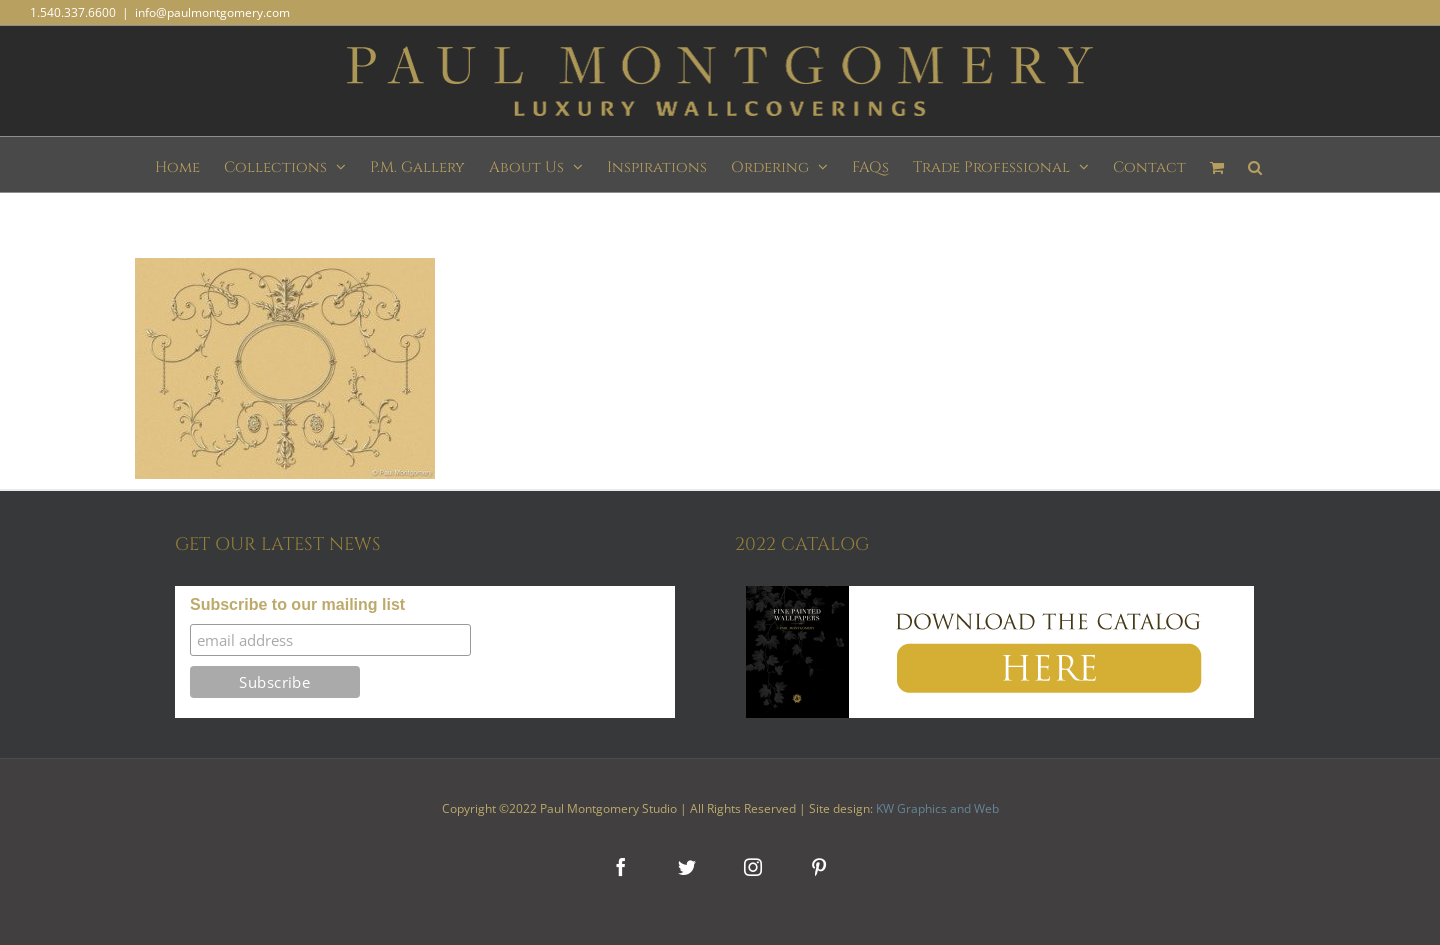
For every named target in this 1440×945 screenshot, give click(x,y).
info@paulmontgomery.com (212, 12)
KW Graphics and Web (937, 808)
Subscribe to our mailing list (297, 604)
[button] (1255, 164)
